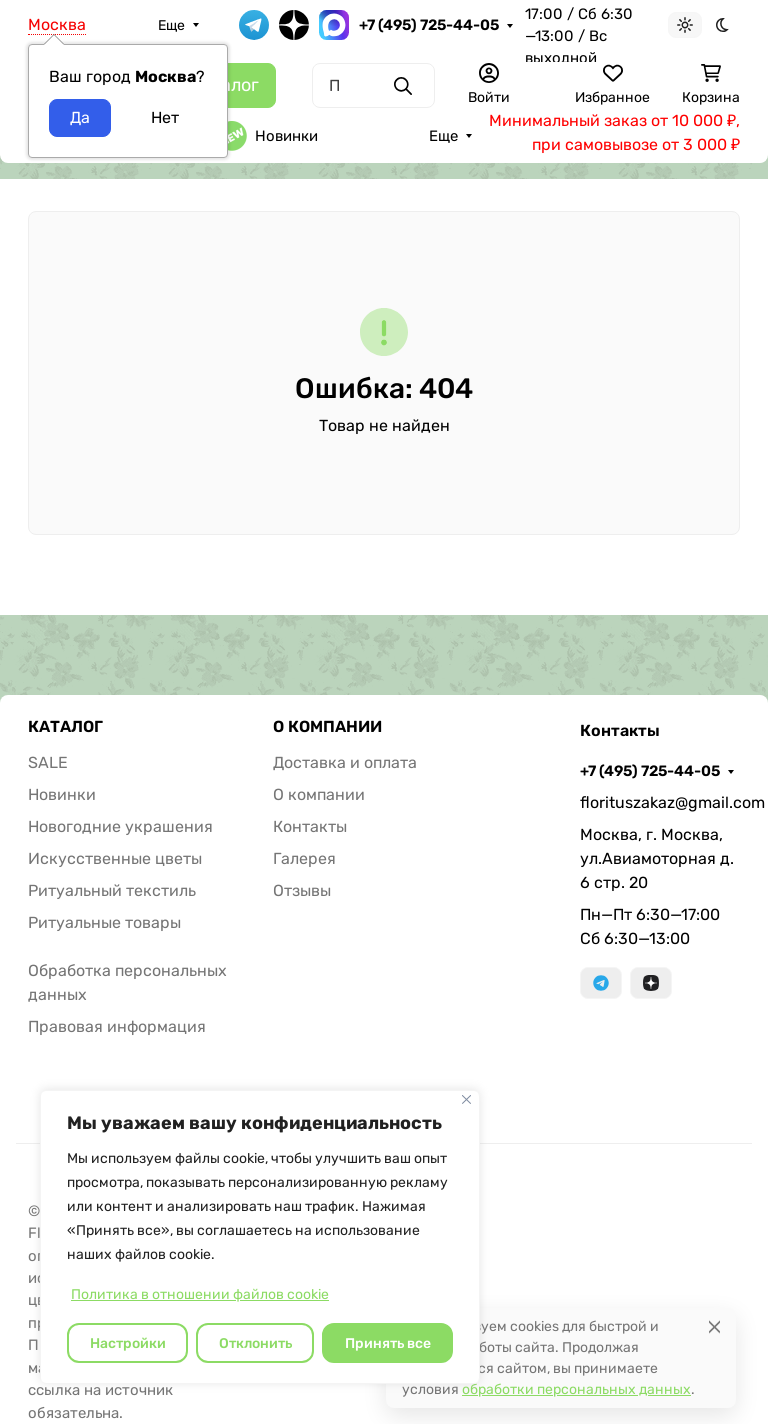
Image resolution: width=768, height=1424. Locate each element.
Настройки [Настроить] (128, 1343)
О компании (319, 794)
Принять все (388, 1343)
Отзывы (302, 890)
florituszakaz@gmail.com (660, 802)
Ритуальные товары (104, 922)
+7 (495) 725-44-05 (429, 25)
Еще (171, 25)
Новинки (267, 136)
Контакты (310, 826)
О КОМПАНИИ (327, 727)
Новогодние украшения (120, 826)
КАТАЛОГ (65, 727)
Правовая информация (117, 1026)
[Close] (714, 1326)
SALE (48, 762)
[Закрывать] (466, 1099)
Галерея (304, 858)
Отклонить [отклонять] (255, 1343)
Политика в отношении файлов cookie (200, 1294)
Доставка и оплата (345, 762)
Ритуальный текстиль (112, 890)
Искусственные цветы (115, 858)
